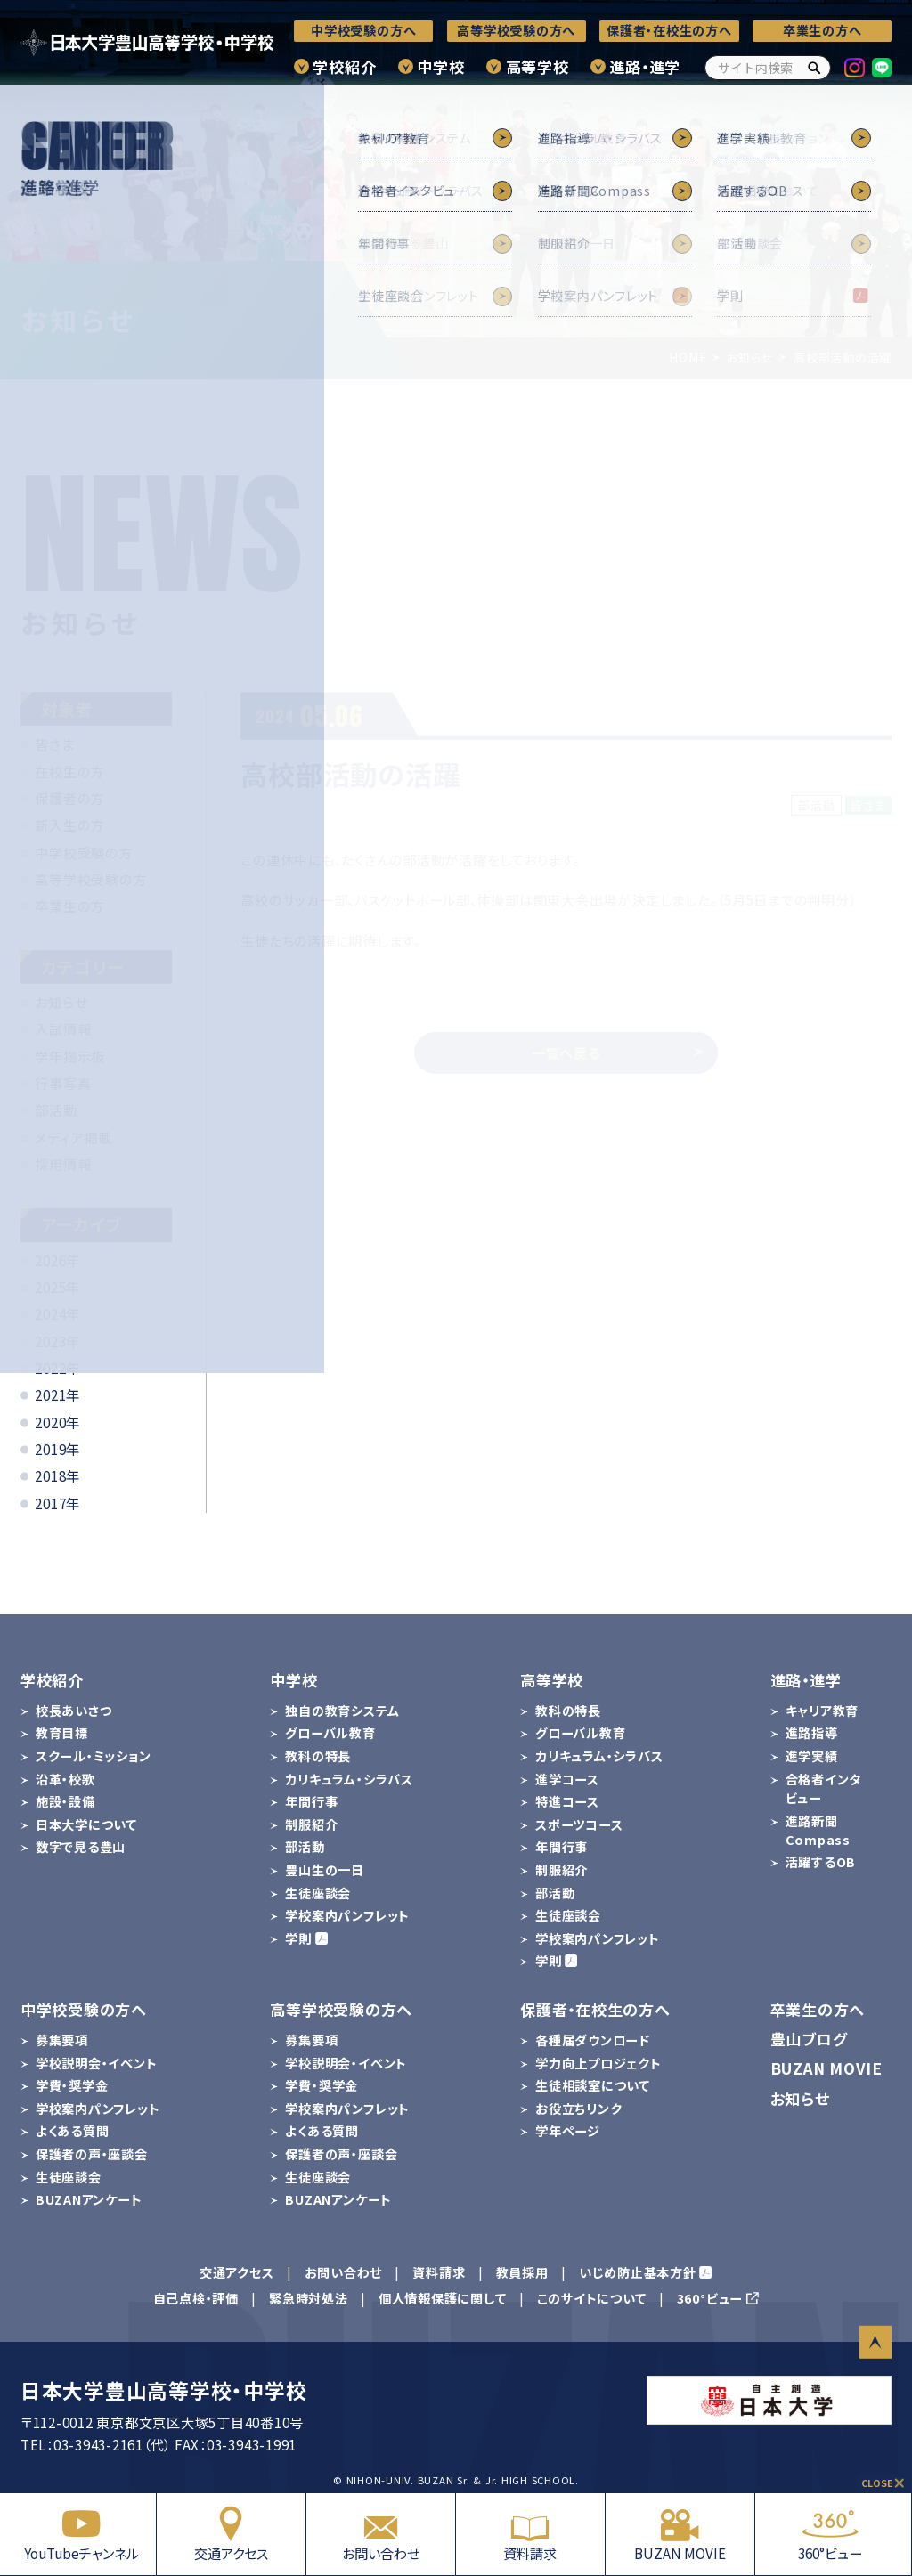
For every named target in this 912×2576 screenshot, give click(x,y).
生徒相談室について (592, 2085)
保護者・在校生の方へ (669, 30)
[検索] (815, 67)
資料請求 (530, 2534)
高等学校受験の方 (90, 879)
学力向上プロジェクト (598, 2063)
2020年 (57, 1422)
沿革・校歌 (65, 1779)
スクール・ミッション (93, 1756)
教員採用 (522, 2272)
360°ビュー (829, 2534)
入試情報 (63, 1028)
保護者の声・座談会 (92, 2154)
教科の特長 (318, 1756)
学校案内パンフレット (347, 1915)
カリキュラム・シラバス (348, 1779)
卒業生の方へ (822, 30)
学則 (298, 1938)
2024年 (57, 1313)
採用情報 (63, 1164)
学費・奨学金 (72, 2085)
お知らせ (61, 1002)
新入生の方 (69, 824)
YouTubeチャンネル (81, 2534)
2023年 (57, 1341)
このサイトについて (592, 2298)
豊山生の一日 (324, 1870)
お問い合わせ (380, 2534)
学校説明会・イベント (97, 2063)
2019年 (57, 1449)
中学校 (440, 66)
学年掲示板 (70, 1056)
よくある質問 (73, 2131)
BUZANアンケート (89, 2199)
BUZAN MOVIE (680, 2534)
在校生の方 (69, 771)
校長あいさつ (74, 1710)
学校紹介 (344, 66)
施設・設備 (65, 1801)
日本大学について (86, 1824)
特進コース (567, 1801)
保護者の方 (69, 798)
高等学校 (537, 66)
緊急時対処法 (308, 2298)
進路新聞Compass (818, 1830)
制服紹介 (311, 1824)
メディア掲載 (73, 1137)
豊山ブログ (809, 2038)
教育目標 (62, 1733)
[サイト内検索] (767, 67)
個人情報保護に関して (443, 2298)
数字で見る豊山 (81, 1847)
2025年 (57, 1286)
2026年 (57, 1260)
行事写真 (63, 1083)
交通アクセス (231, 2534)
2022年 (57, 1367)
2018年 (57, 1475)
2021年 (57, 1394)
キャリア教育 (822, 1710)
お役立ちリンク (578, 2108)
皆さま (54, 743)
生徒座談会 (318, 1893)
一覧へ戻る (618, 1052)
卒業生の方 (69, 905)
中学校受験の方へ (363, 30)
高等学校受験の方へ (516, 30)
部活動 (56, 1109)
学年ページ (567, 2131)
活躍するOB (821, 1862)
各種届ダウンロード (592, 2040)
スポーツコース (579, 1824)
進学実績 (812, 1756)
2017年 (57, 1503)
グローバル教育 (330, 1733)
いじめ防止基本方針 (637, 2272)
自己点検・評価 (196, 2298)
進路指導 (812, 1733)
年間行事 (311, 1801)
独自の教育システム (342, 1710)
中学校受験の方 (83, 852)
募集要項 (62, 2040)
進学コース (567, 1779)
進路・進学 (644, 66)
